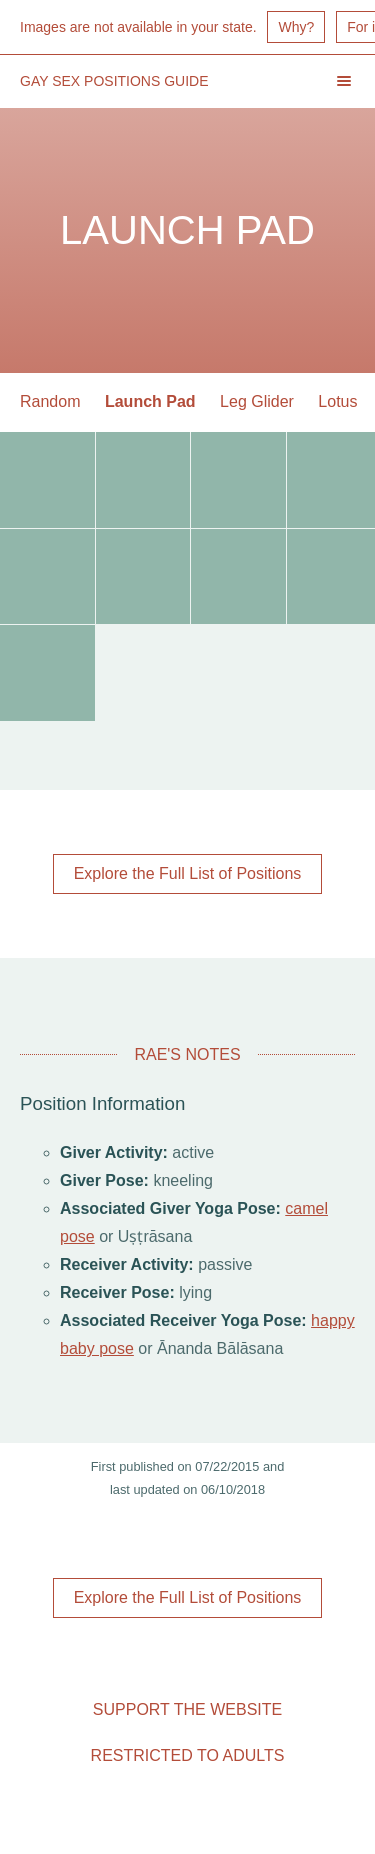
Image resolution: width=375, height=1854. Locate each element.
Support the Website (187, 1709)
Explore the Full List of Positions (188, 873)
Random (50, 401)
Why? (296, 27)
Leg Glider (257, 401)
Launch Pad (150, 401)
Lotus (337, 401)
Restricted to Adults (188, 1755)
